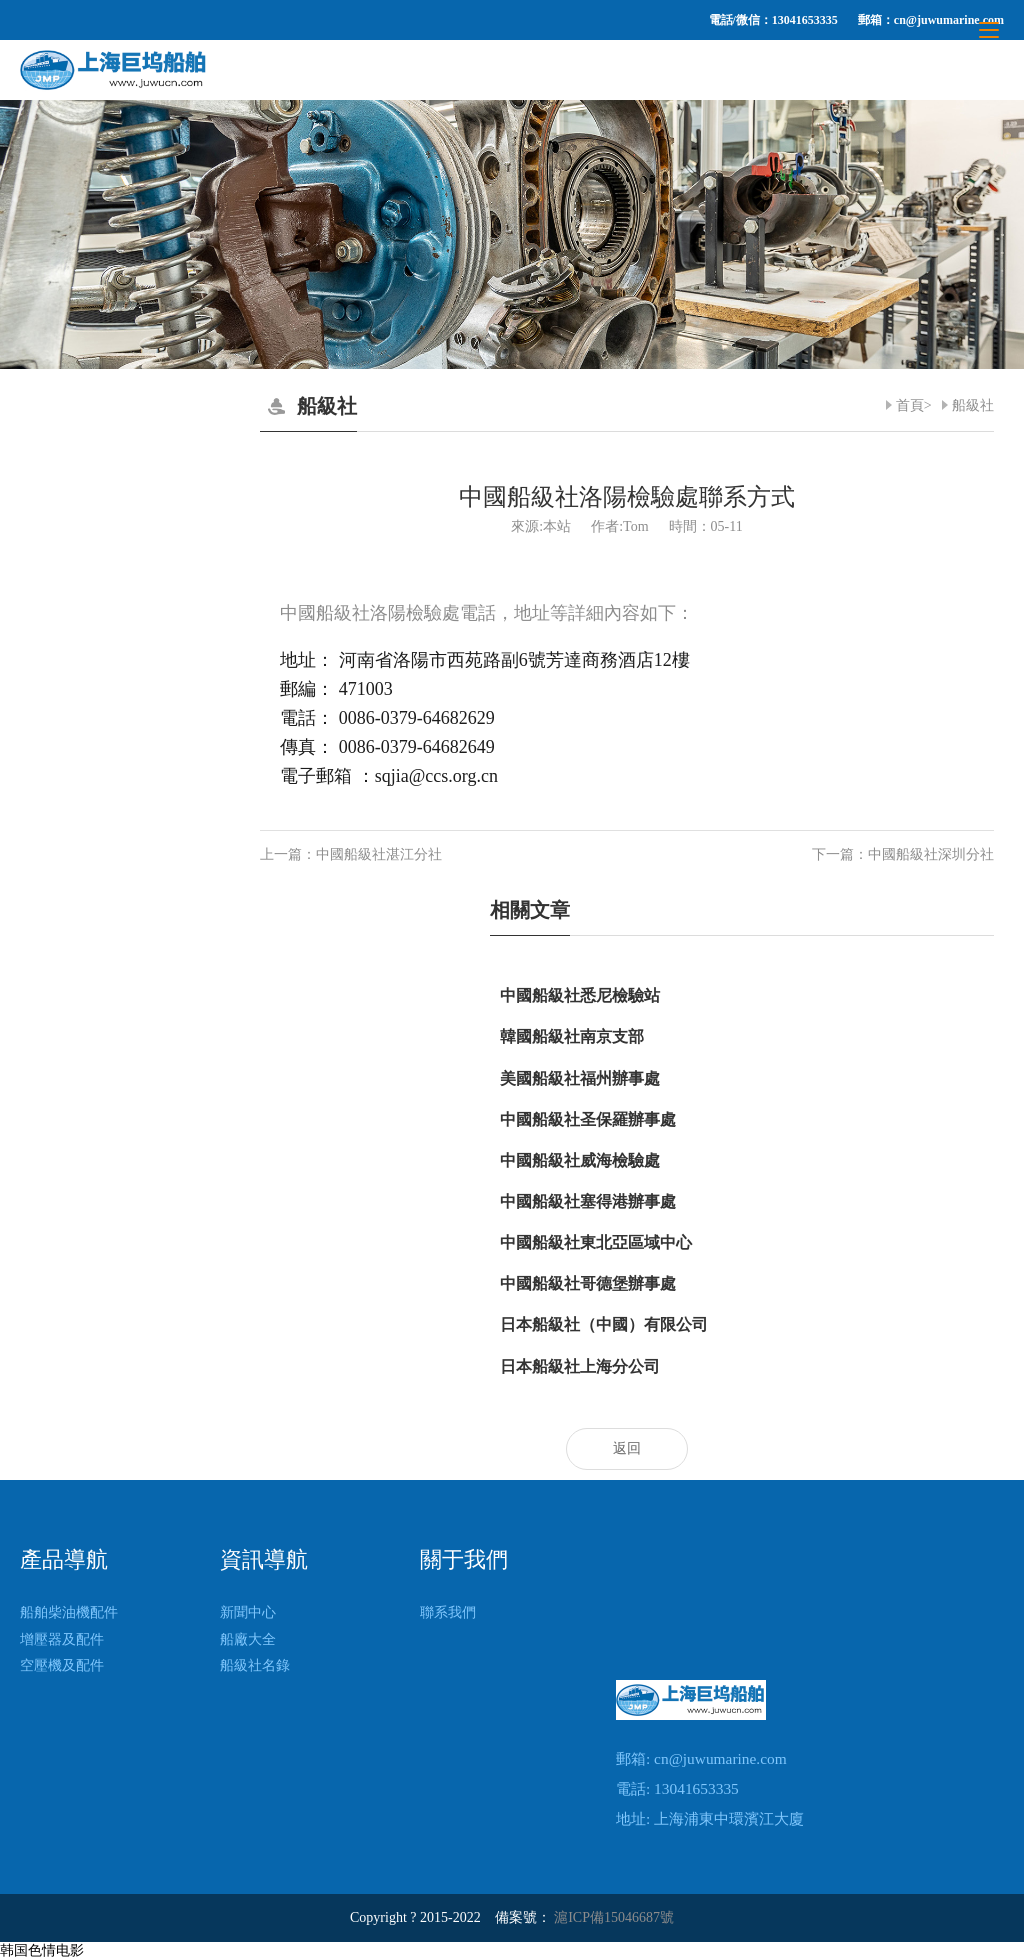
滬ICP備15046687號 (614, 1917)
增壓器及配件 (62, 1639)
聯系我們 (448, 1612)
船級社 (973, 405)
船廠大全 (248, 1639)
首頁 (910, 405)
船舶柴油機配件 (69, 1612)
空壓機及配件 (62, 1665)
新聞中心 (248, 1612)
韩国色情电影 (42, 1950)
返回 (627, 1448)
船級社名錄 (255, 1665)
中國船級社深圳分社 (931, 854)
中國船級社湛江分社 (379, 854)
